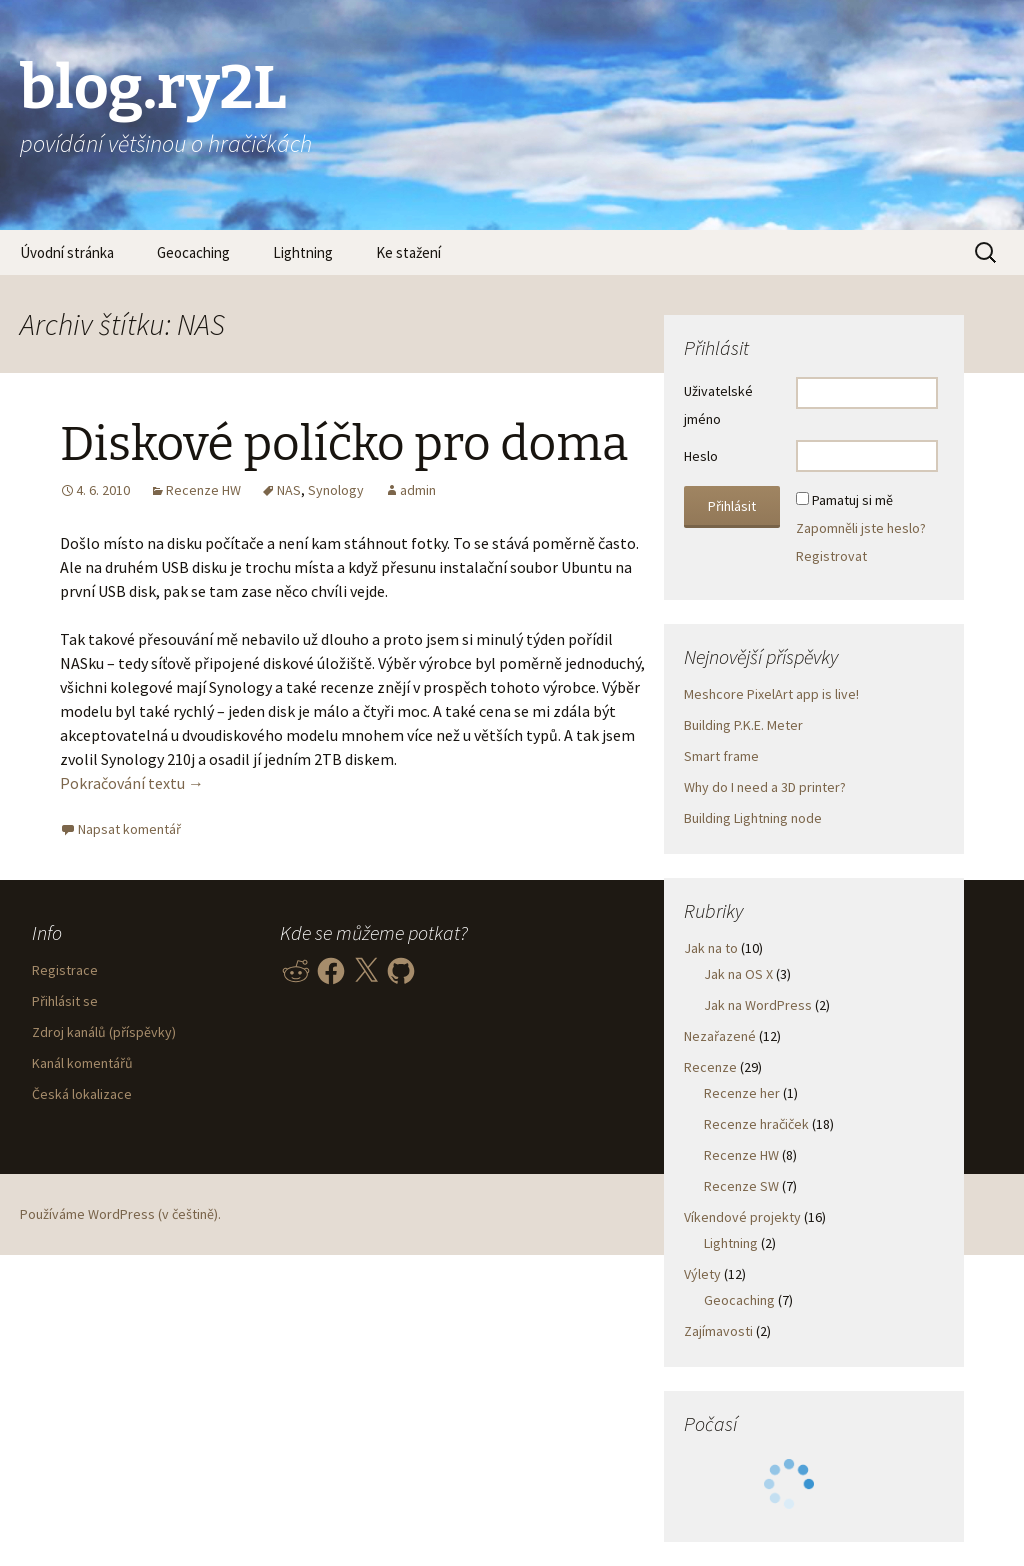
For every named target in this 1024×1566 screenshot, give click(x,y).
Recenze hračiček (756, 1124)
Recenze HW (203, 490)
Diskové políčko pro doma (344, 444)
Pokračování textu (132, 783)
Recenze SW (741, 1186)
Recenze (710, 1067)
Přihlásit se (65, 1001)
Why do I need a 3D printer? (765, 787)
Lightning (303, 252)
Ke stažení (408, 252)
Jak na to (711, 948)
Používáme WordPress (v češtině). (120, 1214)
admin (418, 490)
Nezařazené (720, 1036)
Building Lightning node (753, 818)
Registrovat (831, 556)
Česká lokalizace (82, 1094)
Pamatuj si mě (852, 500)
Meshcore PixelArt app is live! (771, 694)
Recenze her (742, 1093)
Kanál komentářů (82, 1063)
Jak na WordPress (758, 1005)
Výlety (702, 1274)
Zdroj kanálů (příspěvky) (104, 1032)
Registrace (65, 970)
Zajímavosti (718, 1331)
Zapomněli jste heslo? (861, 528)
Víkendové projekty (742, 1217)
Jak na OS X (738, 974)
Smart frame (721, 756)
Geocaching (193, 252)
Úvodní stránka (67, 252)
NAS (289, 490)
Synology (336, 490)
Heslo (701, 456)
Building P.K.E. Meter (743, 725)
